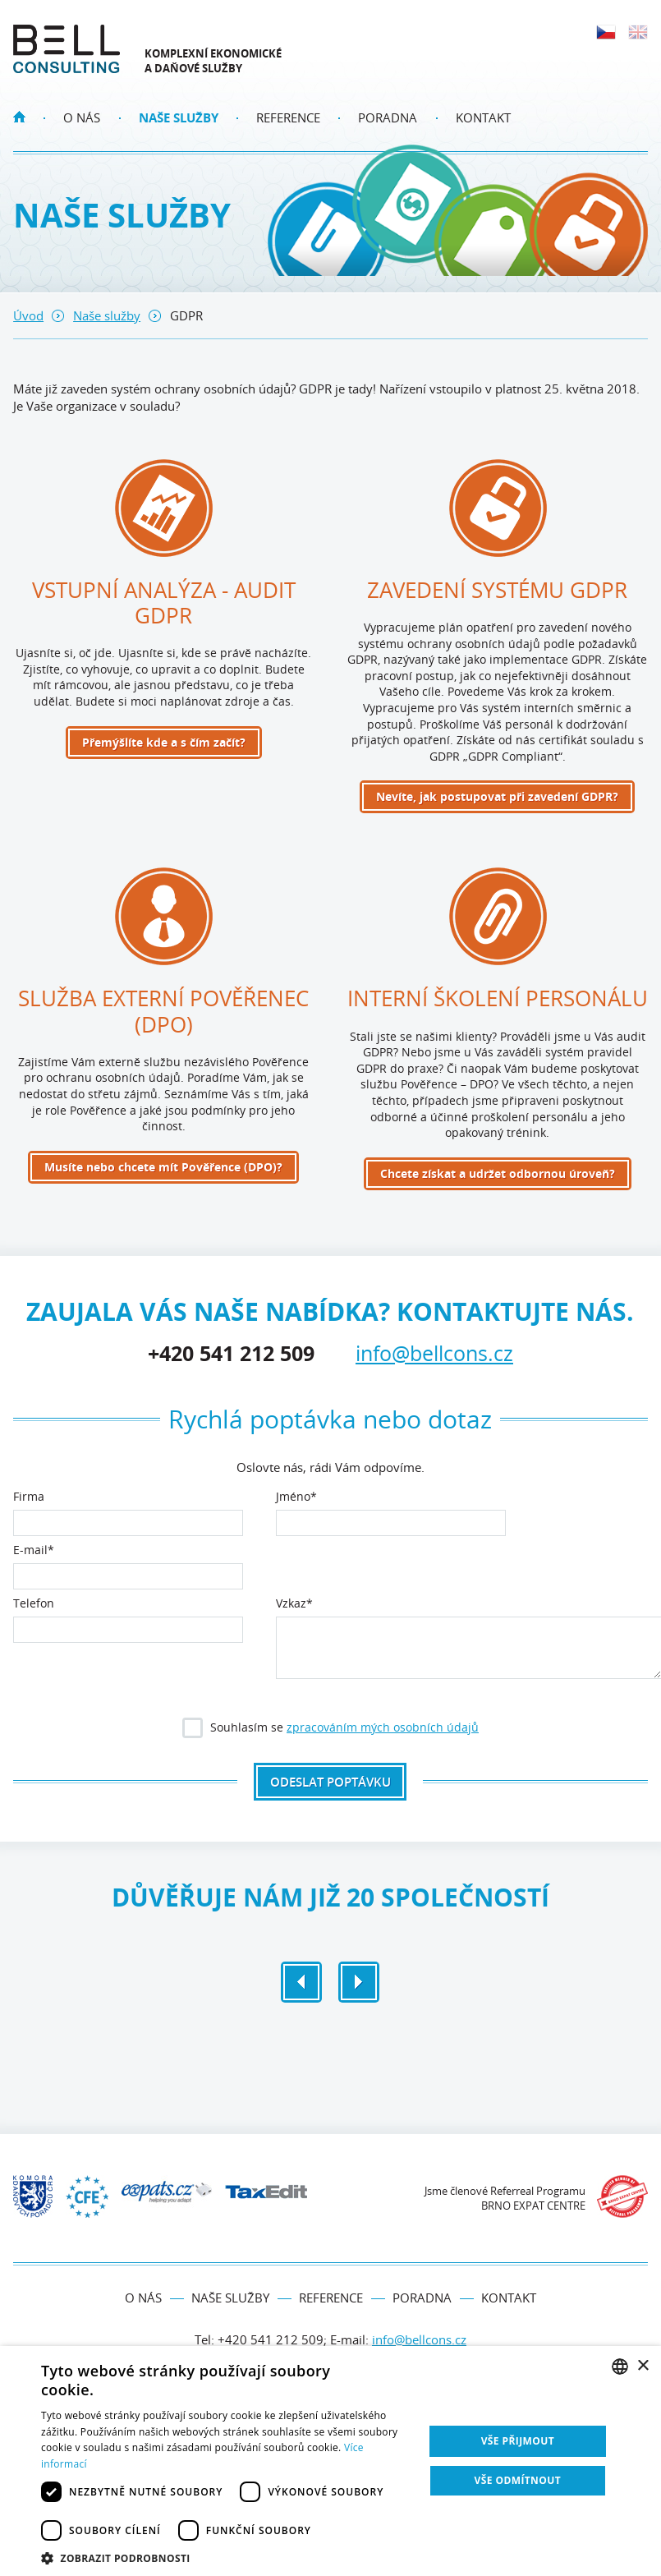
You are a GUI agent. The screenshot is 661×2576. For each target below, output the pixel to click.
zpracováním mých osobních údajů (383, 1727)
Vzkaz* (294, 1604)
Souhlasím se (332, 1730)
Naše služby (178, 117)
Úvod (28, 315)
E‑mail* (33, 1550)
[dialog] (330, 2461)
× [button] (642, 2366)
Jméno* (296, 1497)
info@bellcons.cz (434, 1353)
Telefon (33, 1604)
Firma (28, 1497)
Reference (288, 117)
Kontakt (483, 117)
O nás (81, 117)
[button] (226, 2557)
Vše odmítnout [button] (518, 2480)
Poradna (387, 117)
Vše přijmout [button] (517, 2441)
